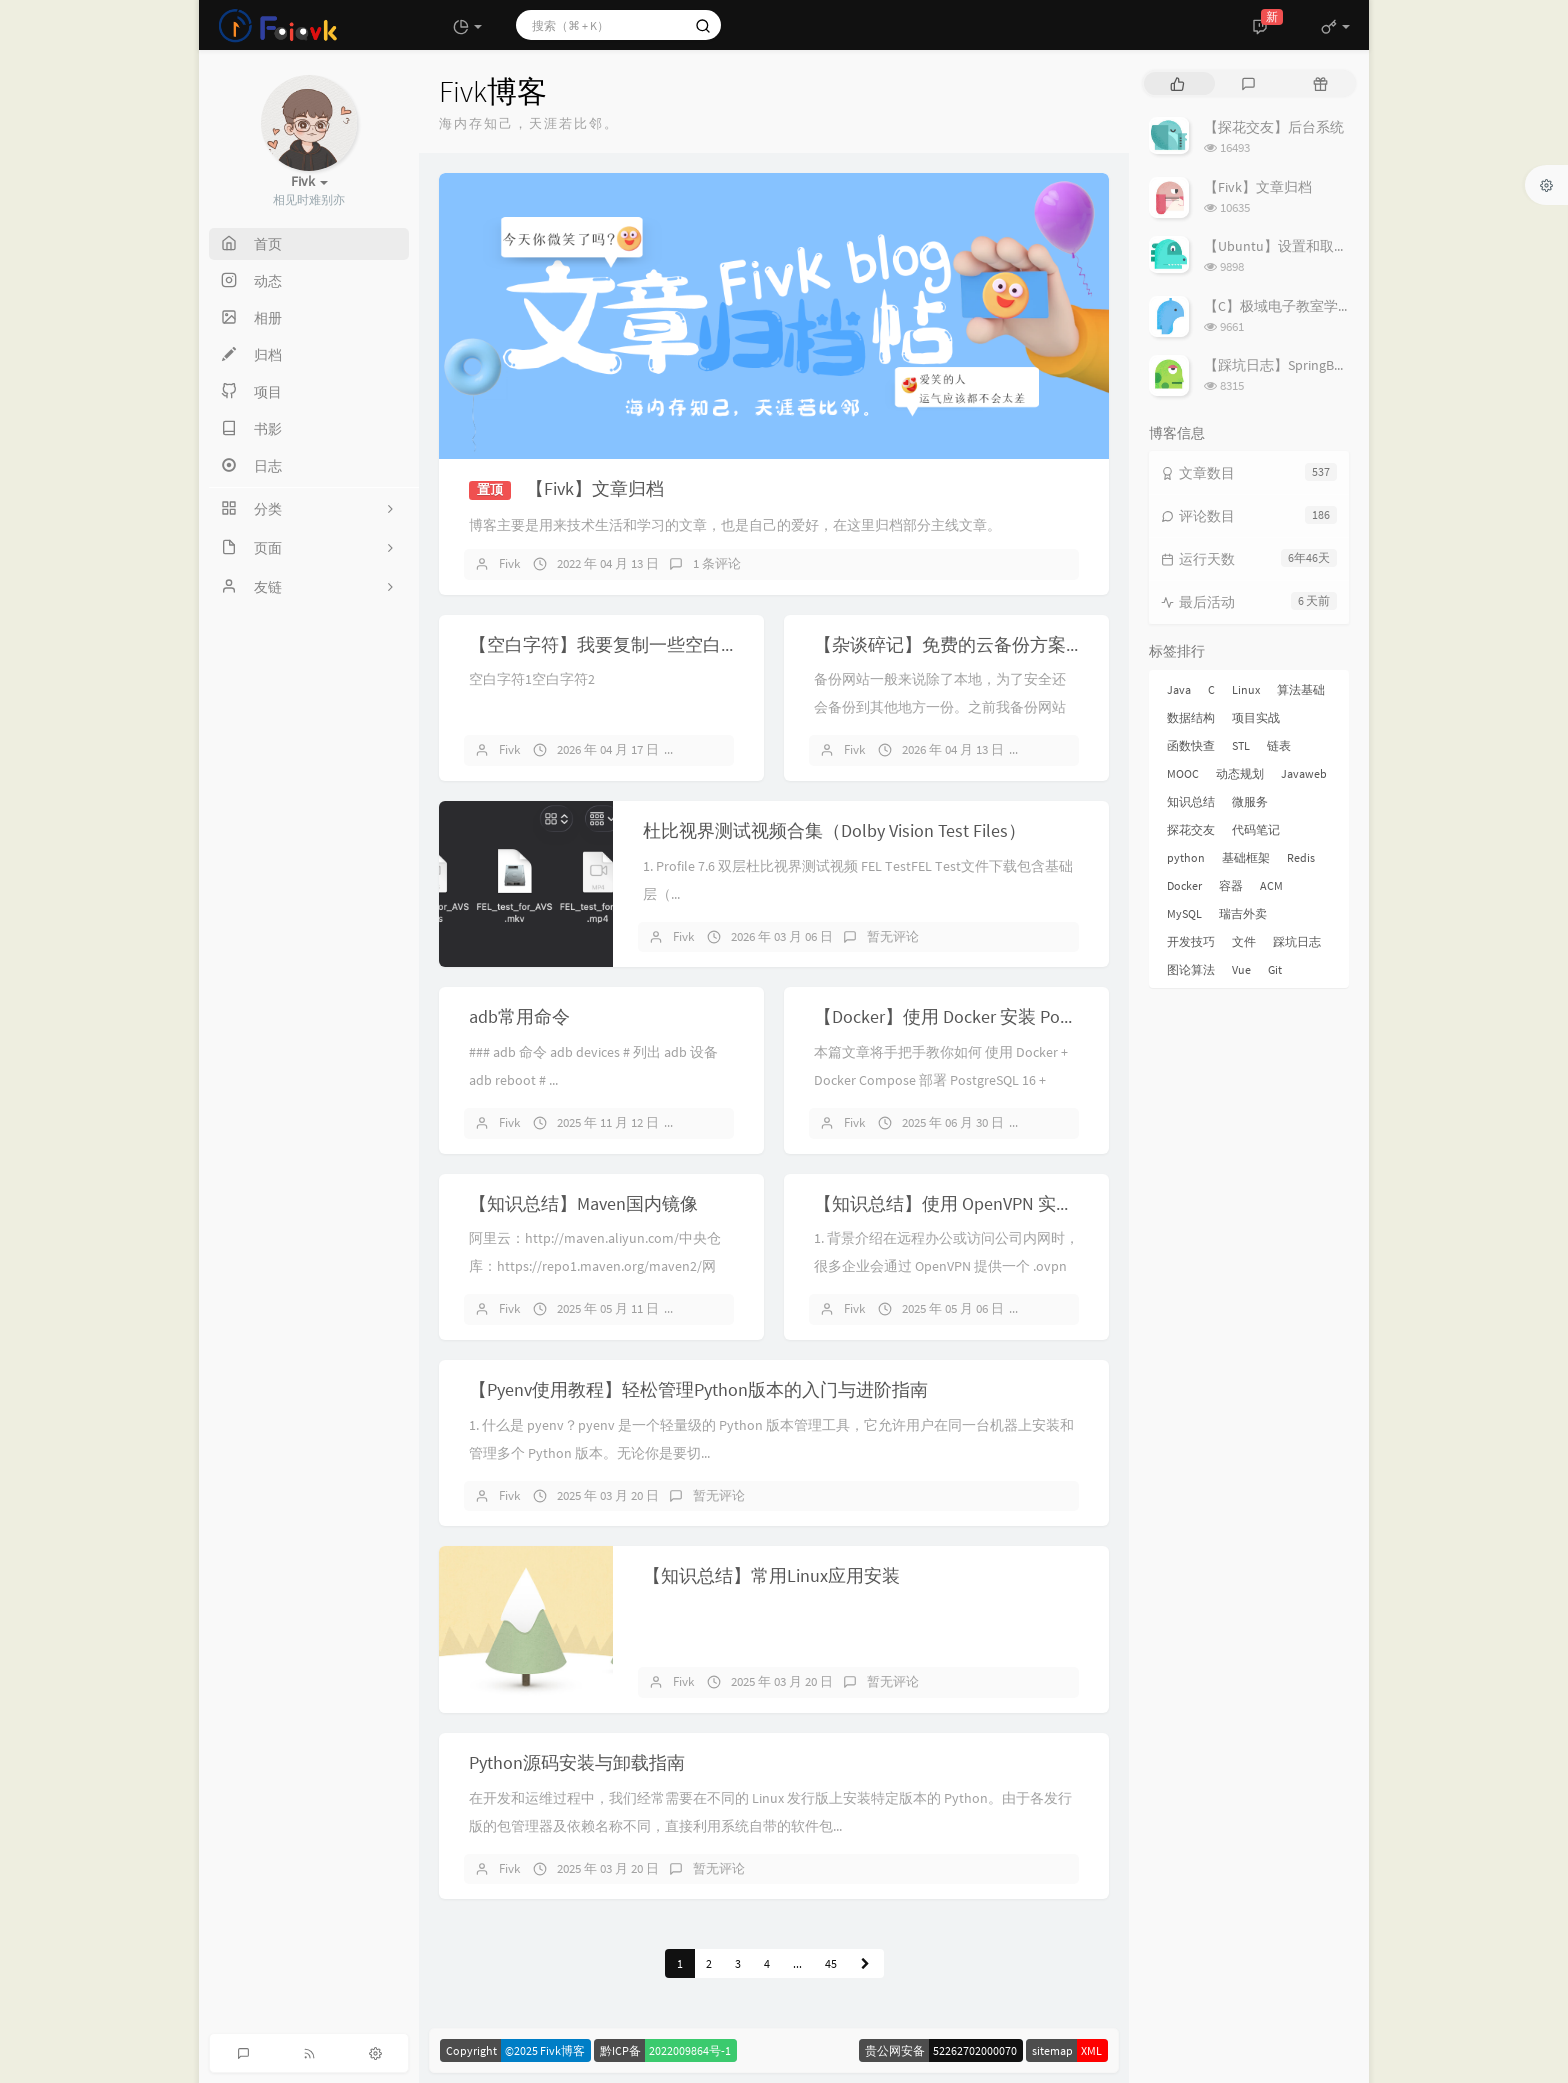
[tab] (1177, 83)
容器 (1231, 885)
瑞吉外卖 (1243, 913)
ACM (1271, 885)
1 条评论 (717, 563)
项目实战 (1256, 717)
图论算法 (1191, 969)
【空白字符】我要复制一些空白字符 (613, 644)
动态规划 (1240, 773)
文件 (1244, 941)
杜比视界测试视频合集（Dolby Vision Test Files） (834, 830)
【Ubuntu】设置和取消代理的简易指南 (1325, 246)
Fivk (509, 563)
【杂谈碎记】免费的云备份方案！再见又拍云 (994, 644)
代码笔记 (1256, 829)
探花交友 (1191, 829)
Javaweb (1304, 773)
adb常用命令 (519, 1016)
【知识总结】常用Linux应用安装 (771, 1575)
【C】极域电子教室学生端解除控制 (1313, 306)
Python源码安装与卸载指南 (577, 1762)
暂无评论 (719, 749)
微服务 (1250, 801)
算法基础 (1301, 689)
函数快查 (1191, 745)
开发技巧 (1191, 941)
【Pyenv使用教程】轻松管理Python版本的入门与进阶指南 (698, 1389)
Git (1275, 969)
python (1186, 857)
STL (1241, 745)
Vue (1241, 969)
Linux (1246, 689)
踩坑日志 (1297, 941)
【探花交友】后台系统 (1274, 127)
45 (831, 1963)
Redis (1301, 857)
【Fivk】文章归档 (595, 488)
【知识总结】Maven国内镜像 (583, 1203)
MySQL (1184, 913)
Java (1179, 689)
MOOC (1183, 773)
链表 (1279, 745)
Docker (1184, 885)
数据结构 (1191, 717)
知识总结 (1191, 801)
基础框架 (1246, 857)
